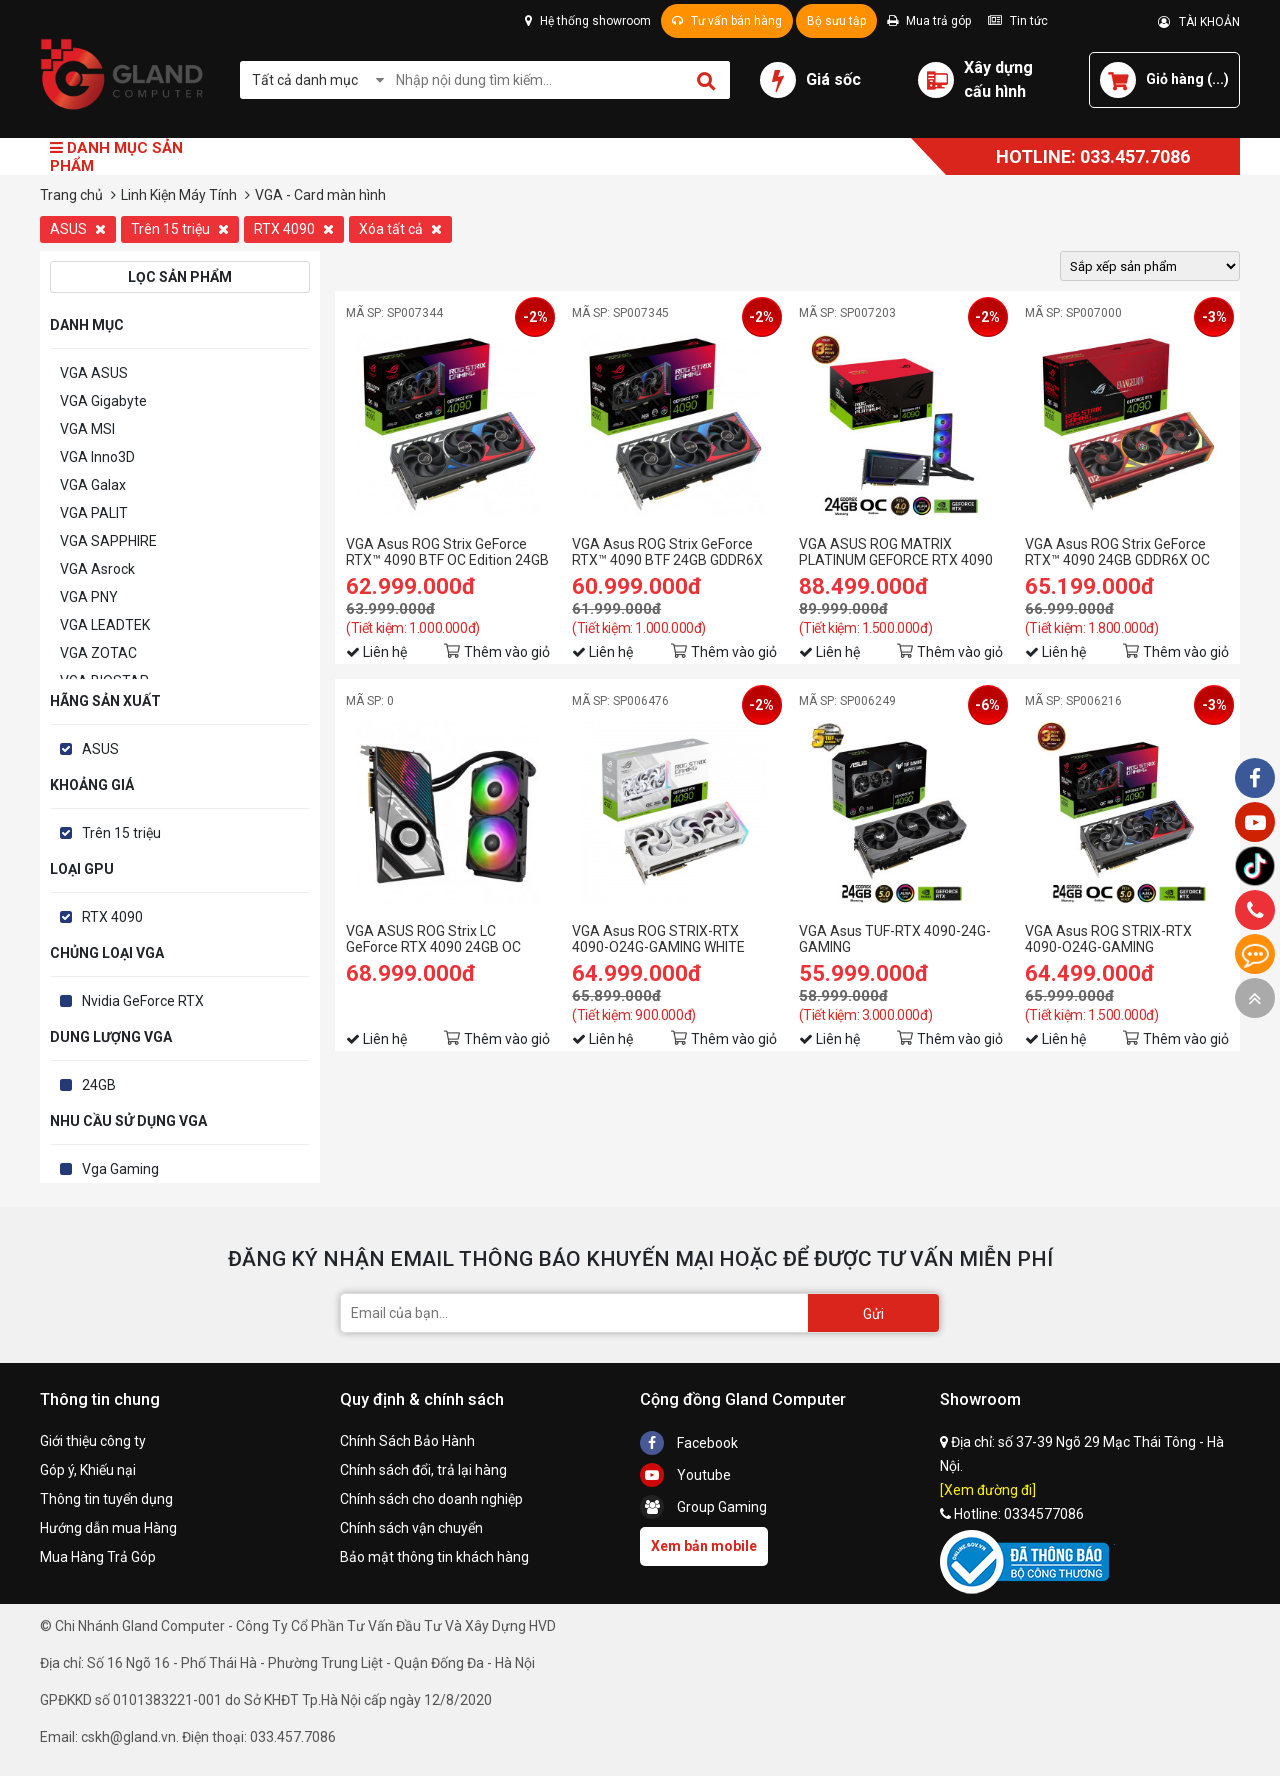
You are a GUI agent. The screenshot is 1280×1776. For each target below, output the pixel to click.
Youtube (685, 1475)
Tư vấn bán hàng (727, 21)
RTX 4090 (294, 229)
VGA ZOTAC (98, 653)
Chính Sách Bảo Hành (407, 1441)
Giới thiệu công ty (93, 1441)
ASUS (78, 229)
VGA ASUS (94, 373)
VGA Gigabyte (103, 401)
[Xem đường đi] (988, 1490)
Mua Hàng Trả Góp (98, 1557)
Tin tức (1018, 21)
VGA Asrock (97, 569)
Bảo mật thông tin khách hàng (434, 1557)
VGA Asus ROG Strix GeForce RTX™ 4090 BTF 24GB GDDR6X (667, 552)
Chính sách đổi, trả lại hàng (423, 1470)
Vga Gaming (120, 1169)
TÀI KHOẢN (1199, 22)
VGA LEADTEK (105, 625)
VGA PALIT (94, 513)
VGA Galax (93, 485)
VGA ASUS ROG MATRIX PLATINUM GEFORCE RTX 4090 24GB (896, 552)
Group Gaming (703, 1507)
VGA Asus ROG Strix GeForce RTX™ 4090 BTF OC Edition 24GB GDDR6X (447, 552)
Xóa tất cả (400, 229)
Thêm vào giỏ (507, 652)
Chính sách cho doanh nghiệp (431, 1499)
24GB (99, 1085)
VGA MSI (87, 429)
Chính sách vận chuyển (411, 1528)
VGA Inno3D (97, 457)
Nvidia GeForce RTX (143, 1001)
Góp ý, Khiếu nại (88, 1470)
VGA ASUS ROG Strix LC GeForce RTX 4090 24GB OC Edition (433, 939)
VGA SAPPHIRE (108, 541)
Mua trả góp (929, 21)
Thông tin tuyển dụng (106, 1499)
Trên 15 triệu (180, 229)
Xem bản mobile (704, 1546)
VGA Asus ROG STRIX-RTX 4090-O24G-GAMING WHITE (658, 939)
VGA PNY (89, 597)
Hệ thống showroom (588, 21)
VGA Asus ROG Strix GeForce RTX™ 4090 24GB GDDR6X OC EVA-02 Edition (1117, 552)
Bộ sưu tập (836, 21)
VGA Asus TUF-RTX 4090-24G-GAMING (895, 939)
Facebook (689, 1443)
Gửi (873, 1314)
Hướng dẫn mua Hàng (108, 1528)
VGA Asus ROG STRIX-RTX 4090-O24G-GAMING (1108, 939)
